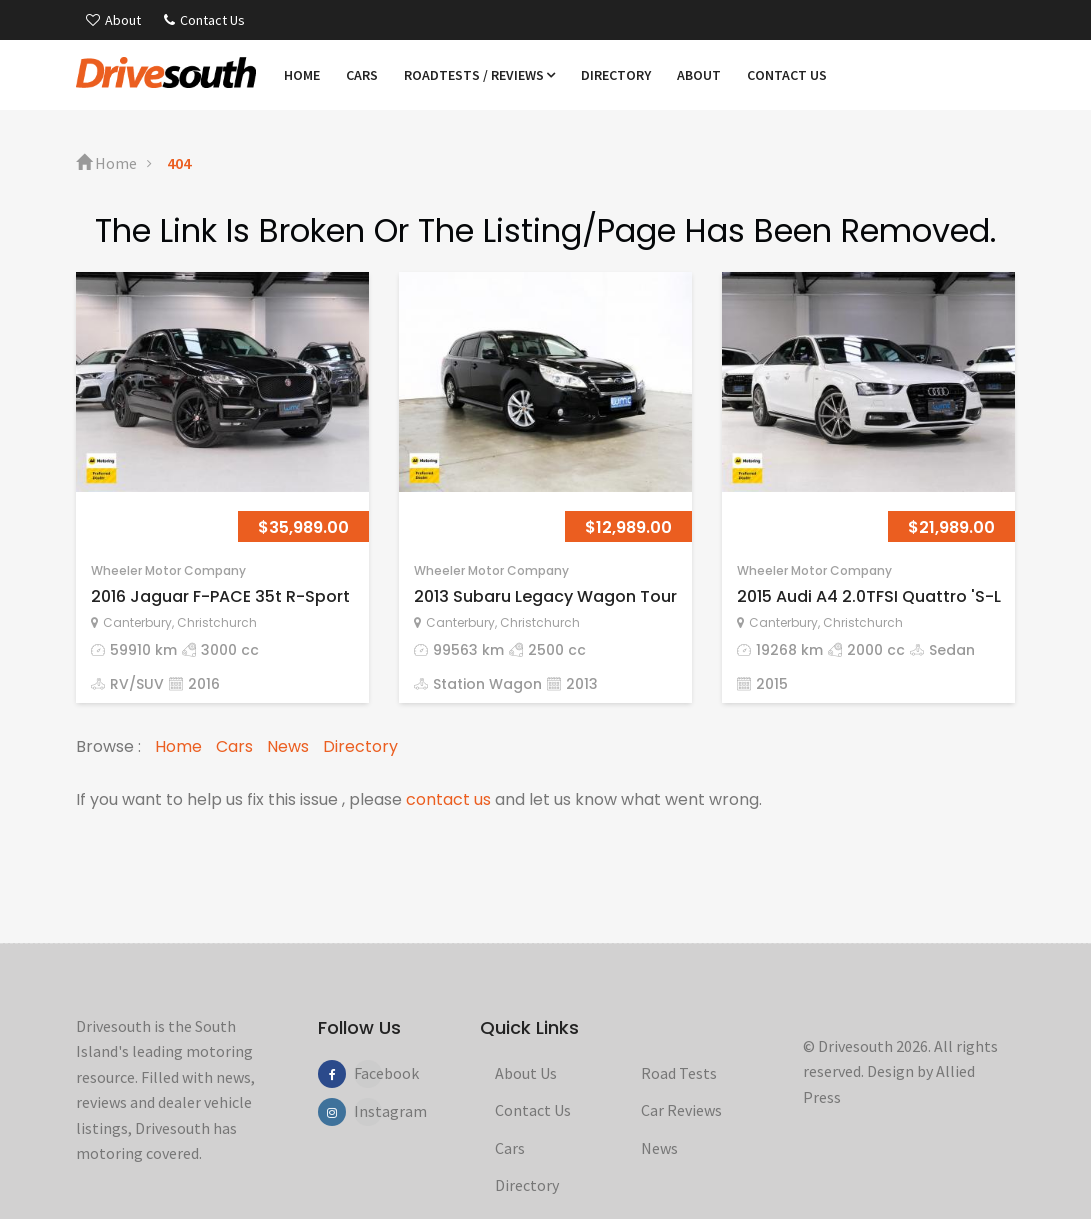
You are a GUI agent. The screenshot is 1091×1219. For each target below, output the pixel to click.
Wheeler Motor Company (168, 570)
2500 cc (557, 650)
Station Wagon (487, 684)
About (113, 20)
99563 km (468, 650)
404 (179, 163)
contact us (448, 799)
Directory (616, 75)
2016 (204, 684)
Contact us (787, 75)
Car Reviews (681, 1110)
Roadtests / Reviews (479, 75)
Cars (362, 75)
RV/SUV (137, 684)
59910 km (143, 650)
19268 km (789, 650)
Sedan (952, 650)
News (288, 746)
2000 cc (876, 650)
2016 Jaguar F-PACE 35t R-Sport (220, 596)
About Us (526, 1073)
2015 (772, 684)
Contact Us (204, 20)
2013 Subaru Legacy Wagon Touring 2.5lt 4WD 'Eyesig (628, 596)
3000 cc (230, 650)
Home (302, 75)
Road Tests (679, 1073)
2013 (582, 684)
